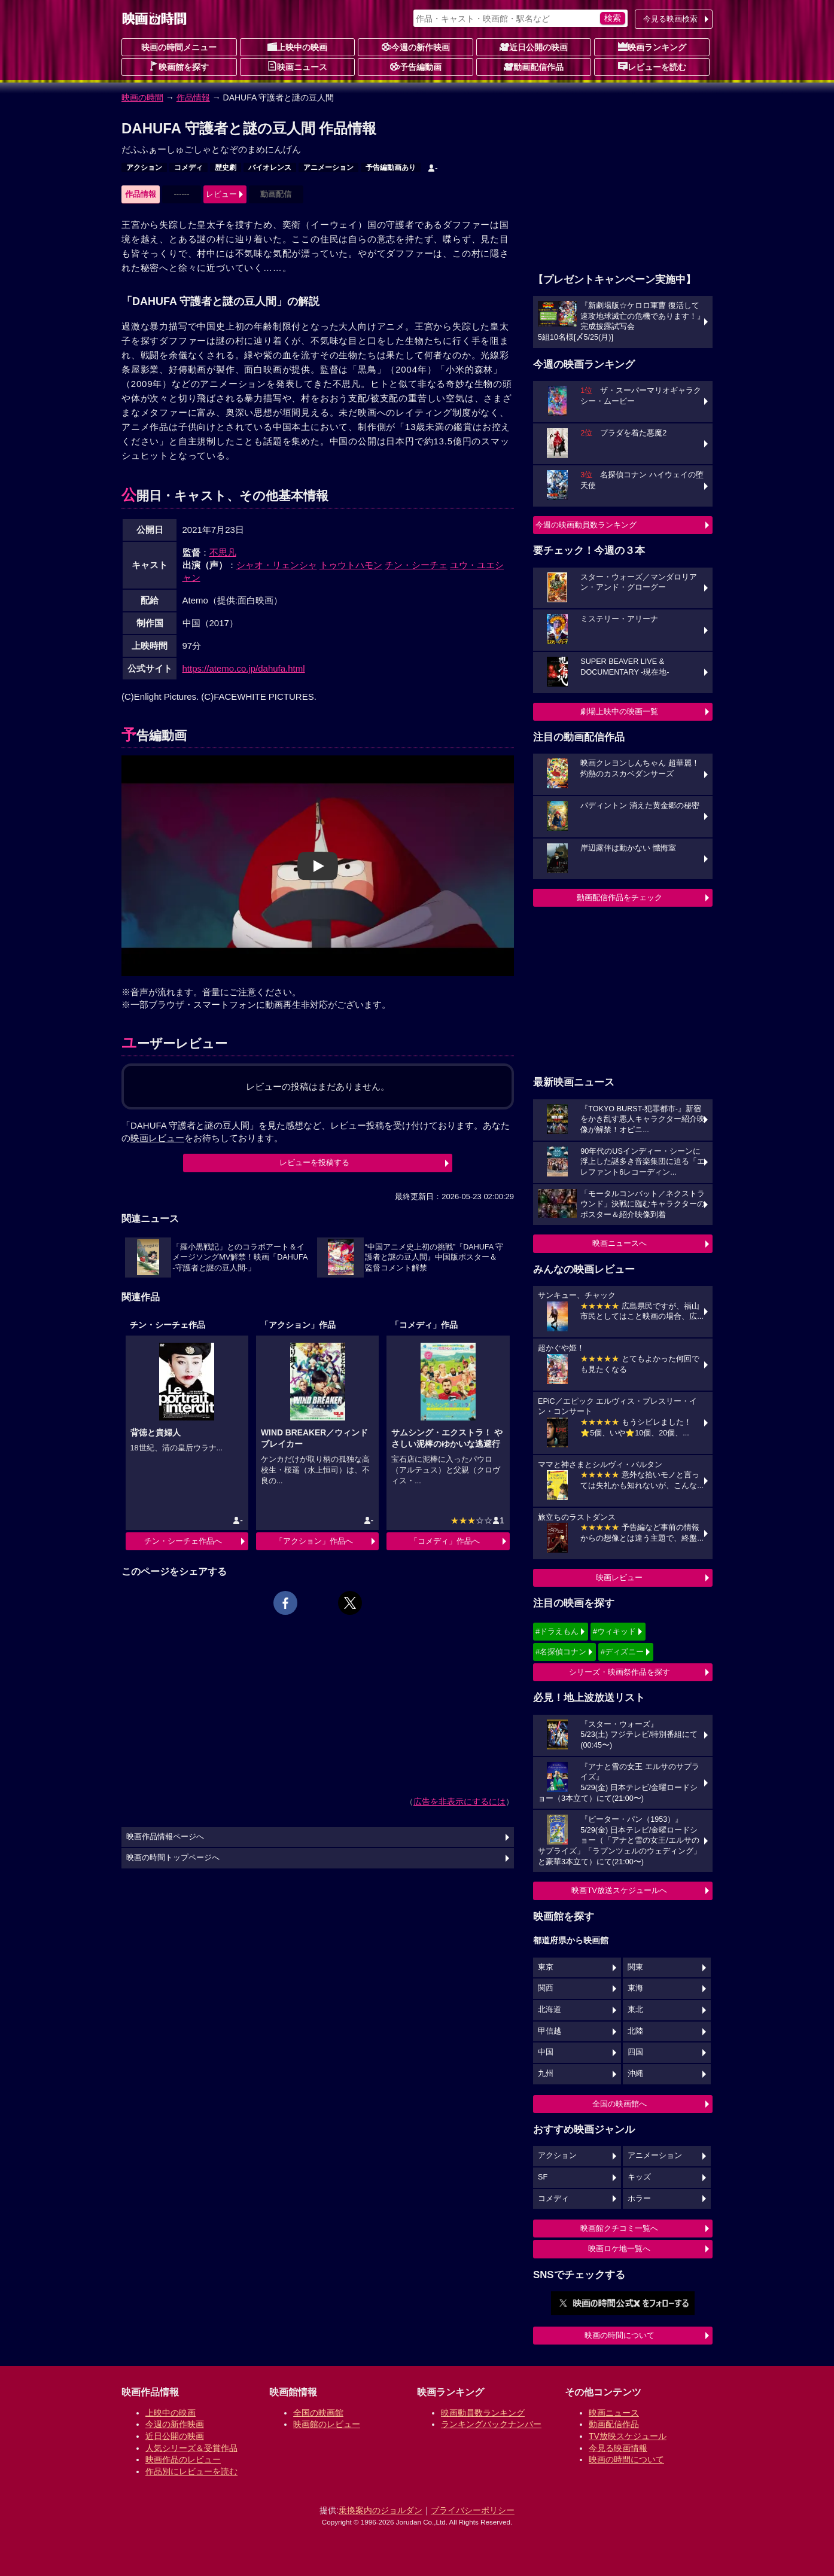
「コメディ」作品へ (445, 1541)
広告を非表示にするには (459, 1801)
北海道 (549, 2009)
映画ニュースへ (619, 1243)
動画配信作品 (534, 66)
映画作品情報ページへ (165, 1837)
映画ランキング (652, 46)
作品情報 (193, 97)
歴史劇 (225, 167)
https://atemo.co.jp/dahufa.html (243, 668)
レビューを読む (652, 66)
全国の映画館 (318, 2413)
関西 (545, 1988)
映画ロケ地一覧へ (619, 2248)
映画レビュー (619, 1577)
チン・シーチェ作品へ (183, 1541)
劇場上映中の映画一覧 (619, 711)
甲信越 (549, 2031)
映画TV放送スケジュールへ (619, 1890)
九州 (545, 2073)
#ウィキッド (614, 1631)
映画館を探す (179, 66)
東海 (635, 1988)
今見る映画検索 (670, 18)
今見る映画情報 (618, 2448)
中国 (545, 2052)
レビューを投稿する (314, 1162)
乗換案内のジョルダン (380, 2510)
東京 (545, 1967)
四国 (635, 2052)
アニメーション (328, 167)
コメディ (188, 167)
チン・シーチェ (416, 565)
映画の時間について (620, 2335)
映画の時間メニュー (179, 47)
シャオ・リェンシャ (276, 565)
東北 (635, 2009)
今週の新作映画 (416, 46)
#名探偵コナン (560, 1651)
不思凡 (222, 552)
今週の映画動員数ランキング (586, 524)
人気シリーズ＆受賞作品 (191, 2448)
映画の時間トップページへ (173, 1857)
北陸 (635, 2031)
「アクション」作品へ (314, 1541)
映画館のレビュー (326, 2424)
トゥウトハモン (350, 565)
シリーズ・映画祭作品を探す (619, 1671)
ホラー (639, 2198)
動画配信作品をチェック (619, 897)
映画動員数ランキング (483, 2413)
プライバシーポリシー (473, 2510)
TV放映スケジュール (627, 2436)
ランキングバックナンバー (491, 2424)
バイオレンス (269, 167)
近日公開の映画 (534, 46)
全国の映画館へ (619, 2103)
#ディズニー (622, 1651)
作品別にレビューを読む (191, 2471)
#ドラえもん (557, 1631)
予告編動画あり (391, 167)
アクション (144, 167)
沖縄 (635, 2073)
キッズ (639, 2177)
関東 (635, 1967)
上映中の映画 (297, 46)
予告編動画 (416, 66)
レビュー (221, 194)
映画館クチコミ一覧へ (619, 2228)
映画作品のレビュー (183, 2459)
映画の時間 (142, 97)
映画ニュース (297, 66)
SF (542, 2177)
